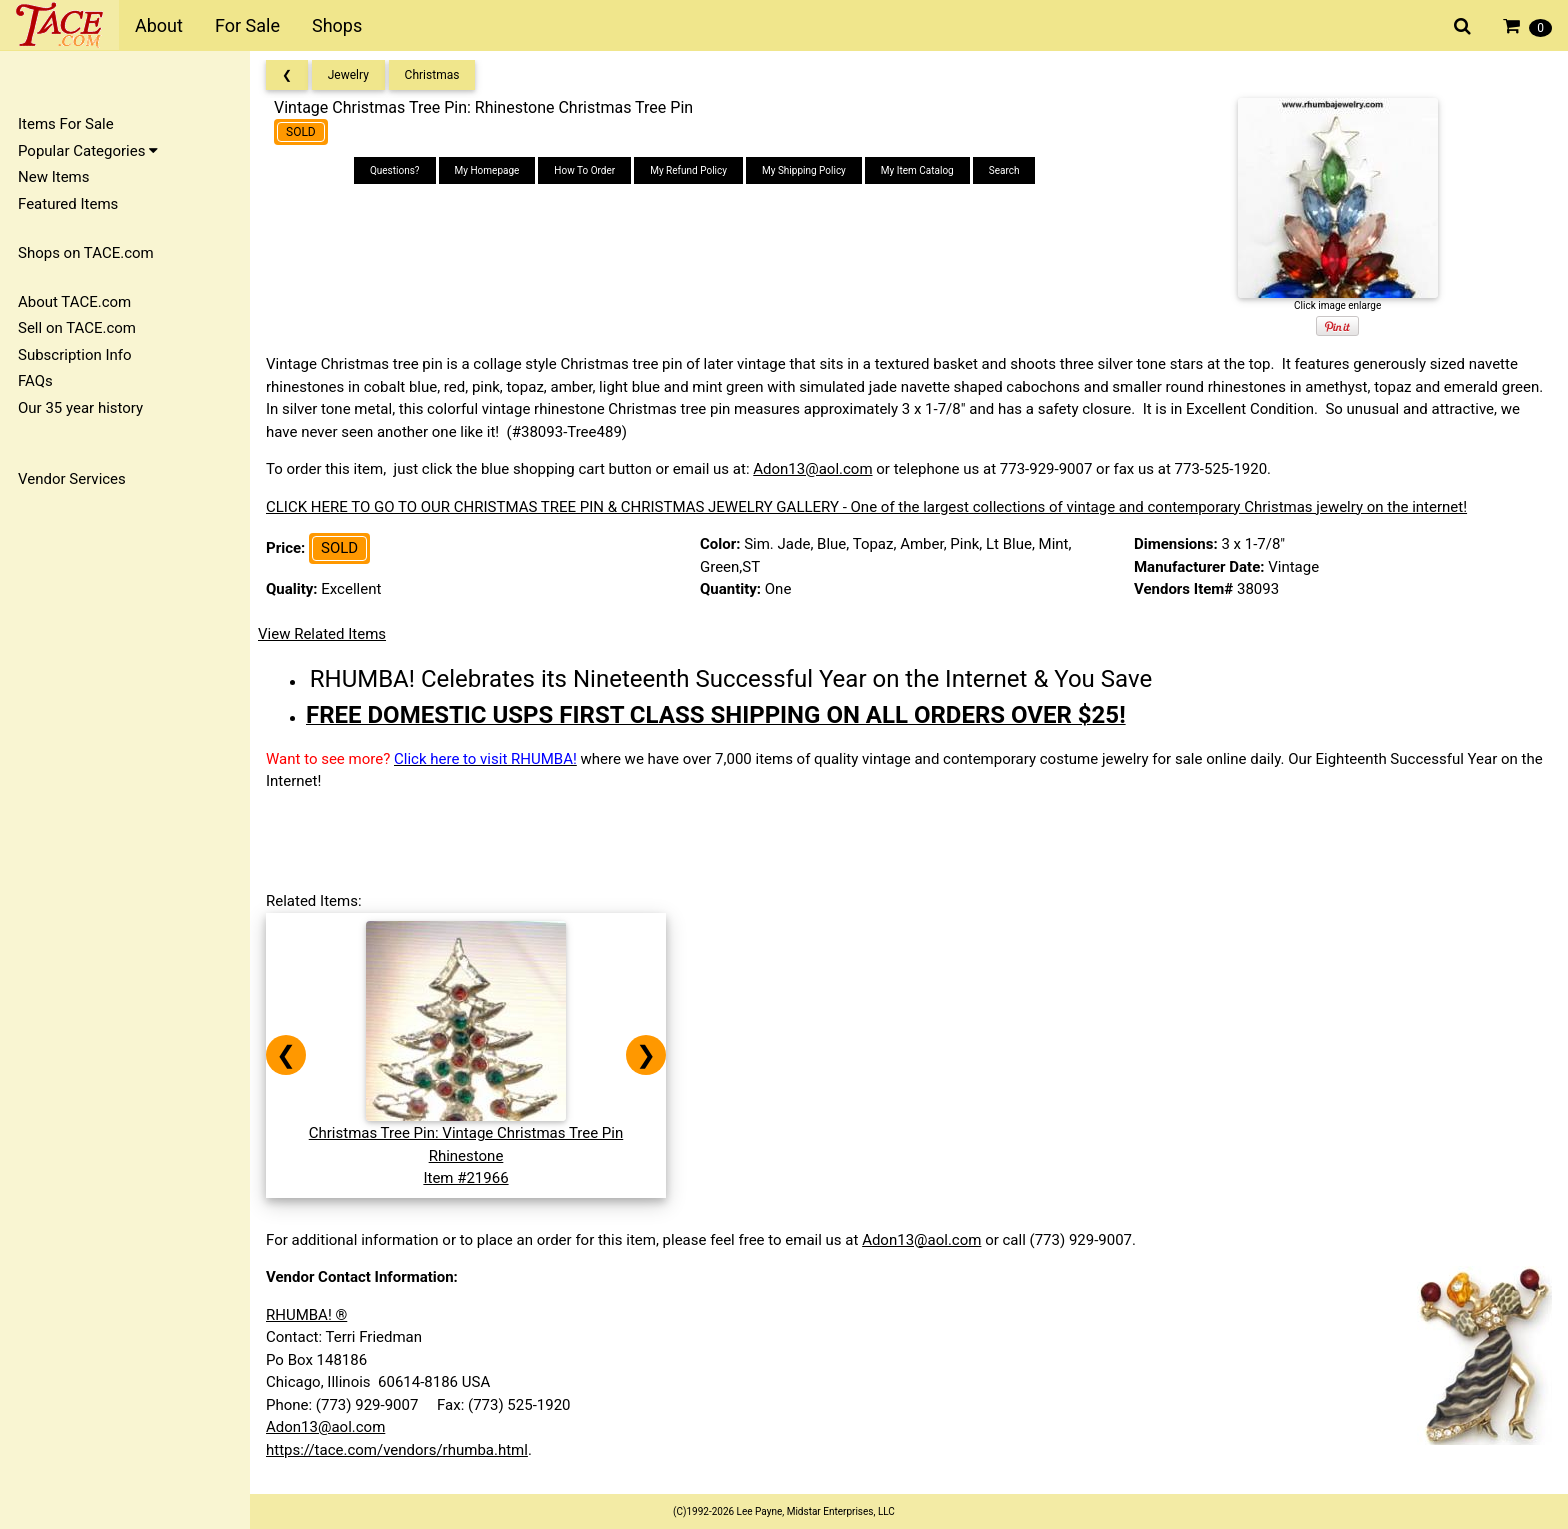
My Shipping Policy (804, 170)
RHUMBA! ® (306, 1315)
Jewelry (348, 75)
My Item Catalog (917, 170)
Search (1004, 170)
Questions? (395, 170)
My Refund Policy (688, 170)
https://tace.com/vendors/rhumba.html (397, 1450)
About (159, 25)
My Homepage (487, 170)
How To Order (584, 170)
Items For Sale (66, 124)
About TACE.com (74, 302)
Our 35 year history (80, 408)
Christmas (432, 75)
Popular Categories (88, 151)
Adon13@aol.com (812, 469)
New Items (53, 177)
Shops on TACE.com (86, 253)
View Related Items (322, 634)
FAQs (35, 381)
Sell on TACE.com (77, 328)
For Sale (247, 25)
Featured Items (68, 204)
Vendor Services (72, 479)
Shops (337, 25)
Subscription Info (75, 355)
